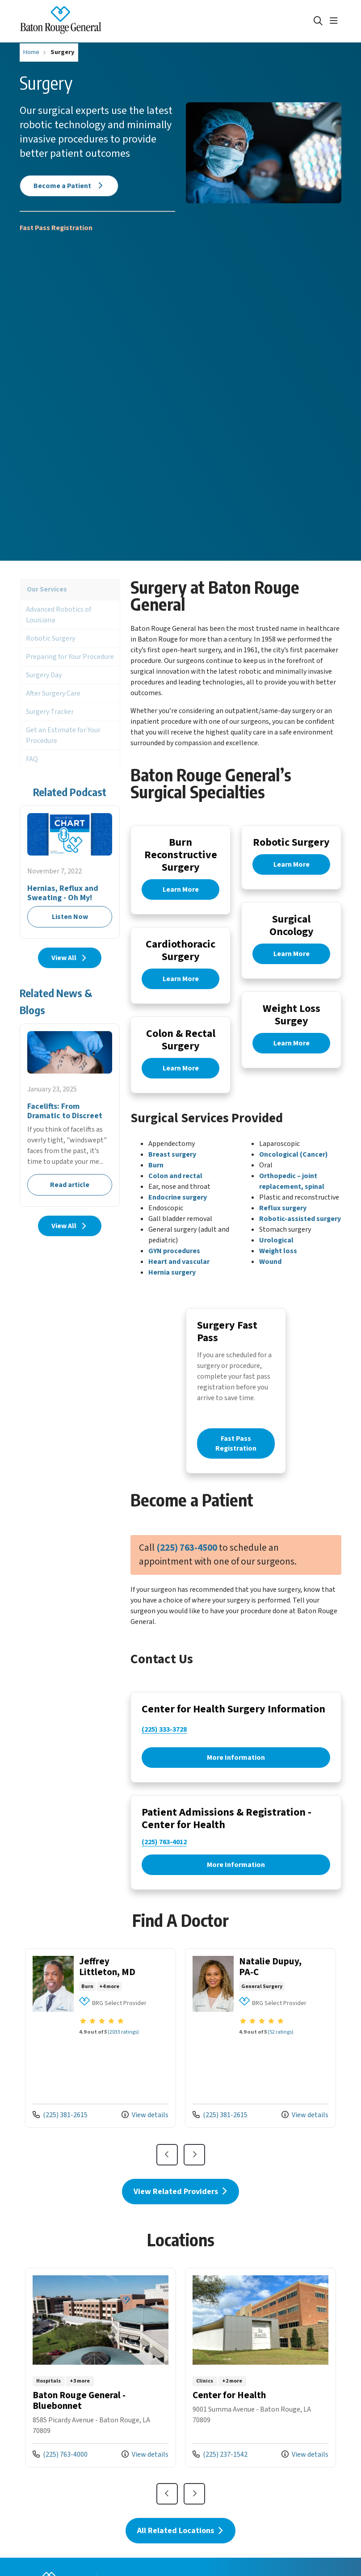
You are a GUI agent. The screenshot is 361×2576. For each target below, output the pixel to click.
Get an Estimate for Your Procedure (63, 735)
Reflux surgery (282, 1220)
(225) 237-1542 (220, 2486)
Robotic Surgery (50, 638)
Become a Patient (69, 186)
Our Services (47, 589)
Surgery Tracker (50, 712)
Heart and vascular (179, 1274)
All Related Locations (180, 2562)
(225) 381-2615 (60, 2147)
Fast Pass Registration (56, 228)
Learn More (181, 891)
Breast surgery (172, 1167)
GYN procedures (174, 1263)
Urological (276, 1253)
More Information (236, 1781)
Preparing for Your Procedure (70, 657)
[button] (335, 21)
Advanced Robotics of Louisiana (58, 614)
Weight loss (278, 1263)
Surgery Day (44, 675)
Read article (69, 1115)
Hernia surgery (172, 1285)
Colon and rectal (175, 1188)
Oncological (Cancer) (293, 1167)
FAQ (32, 759)
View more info (100, 2069)
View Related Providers (181, 2223)
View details (145, 2147)
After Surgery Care (53, 693)
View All (69, 958)
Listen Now (69, 872)
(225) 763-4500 (186, 1569)
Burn (156, 1178)
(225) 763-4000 (60, 2486)
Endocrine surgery (177, 1210)
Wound (270, 1274)
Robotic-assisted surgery (300, 1231)
